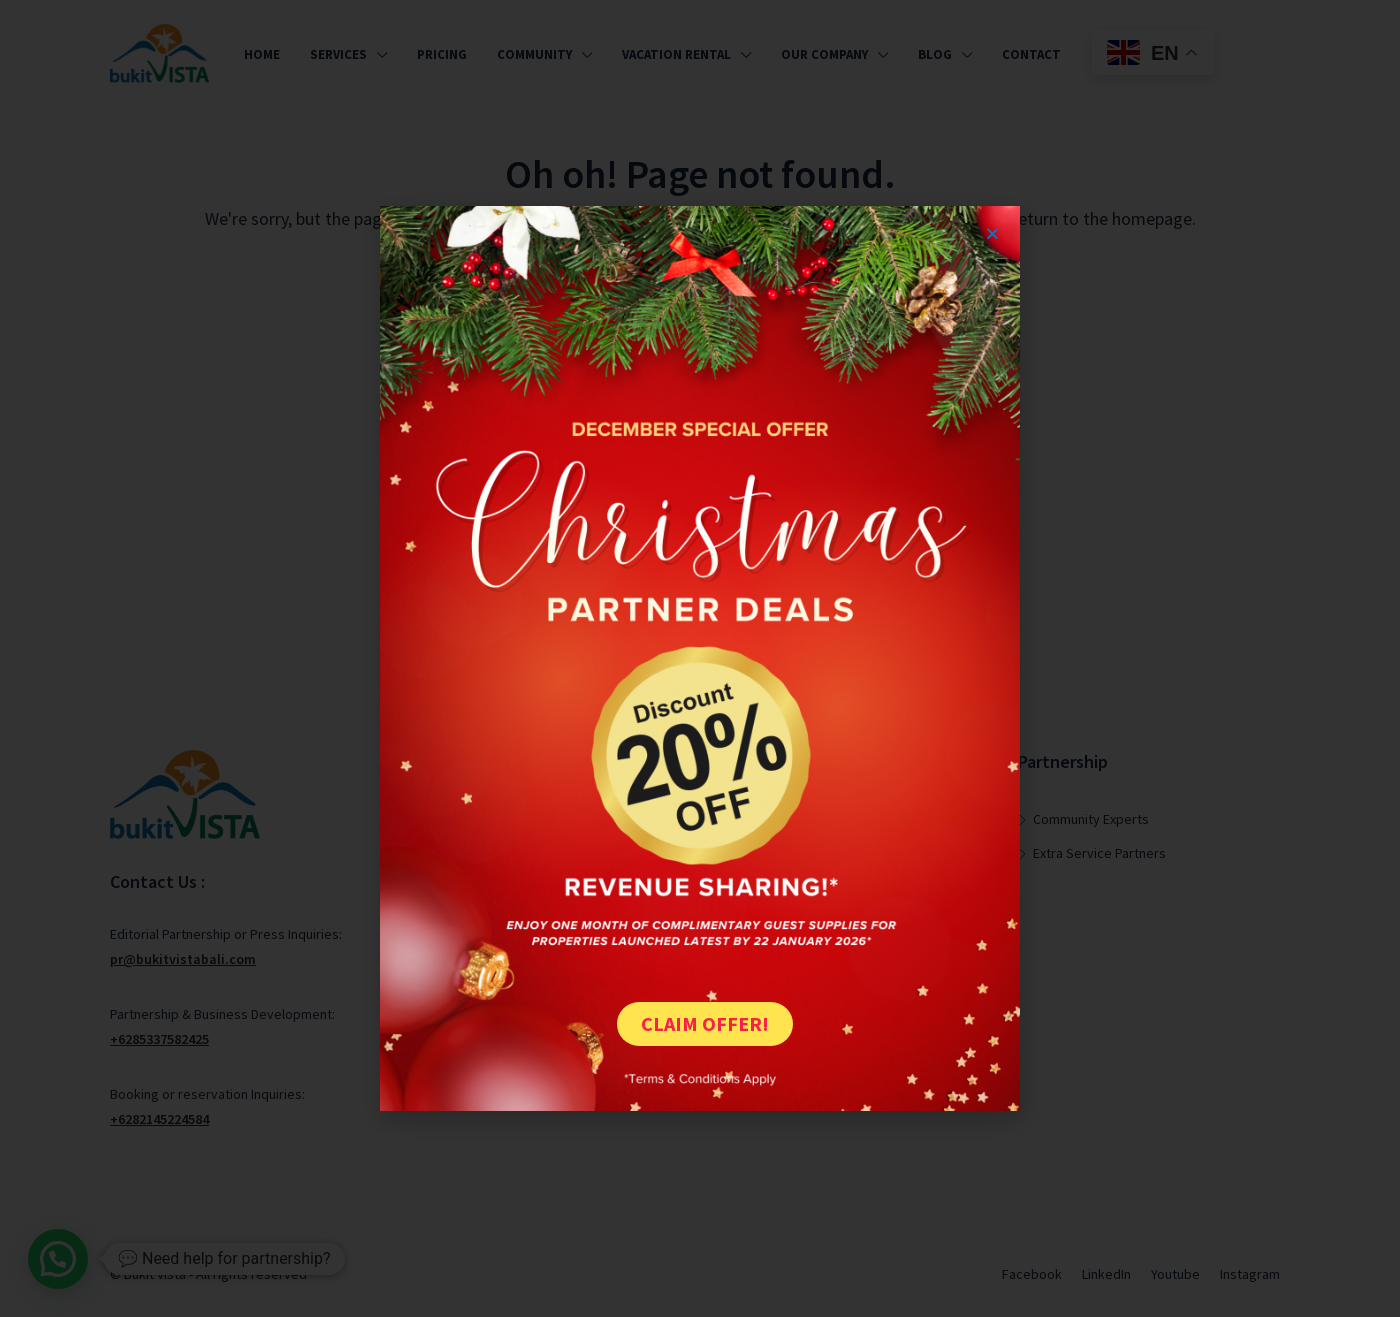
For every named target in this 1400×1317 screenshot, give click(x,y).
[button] (992, 233)
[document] (700, 658)
